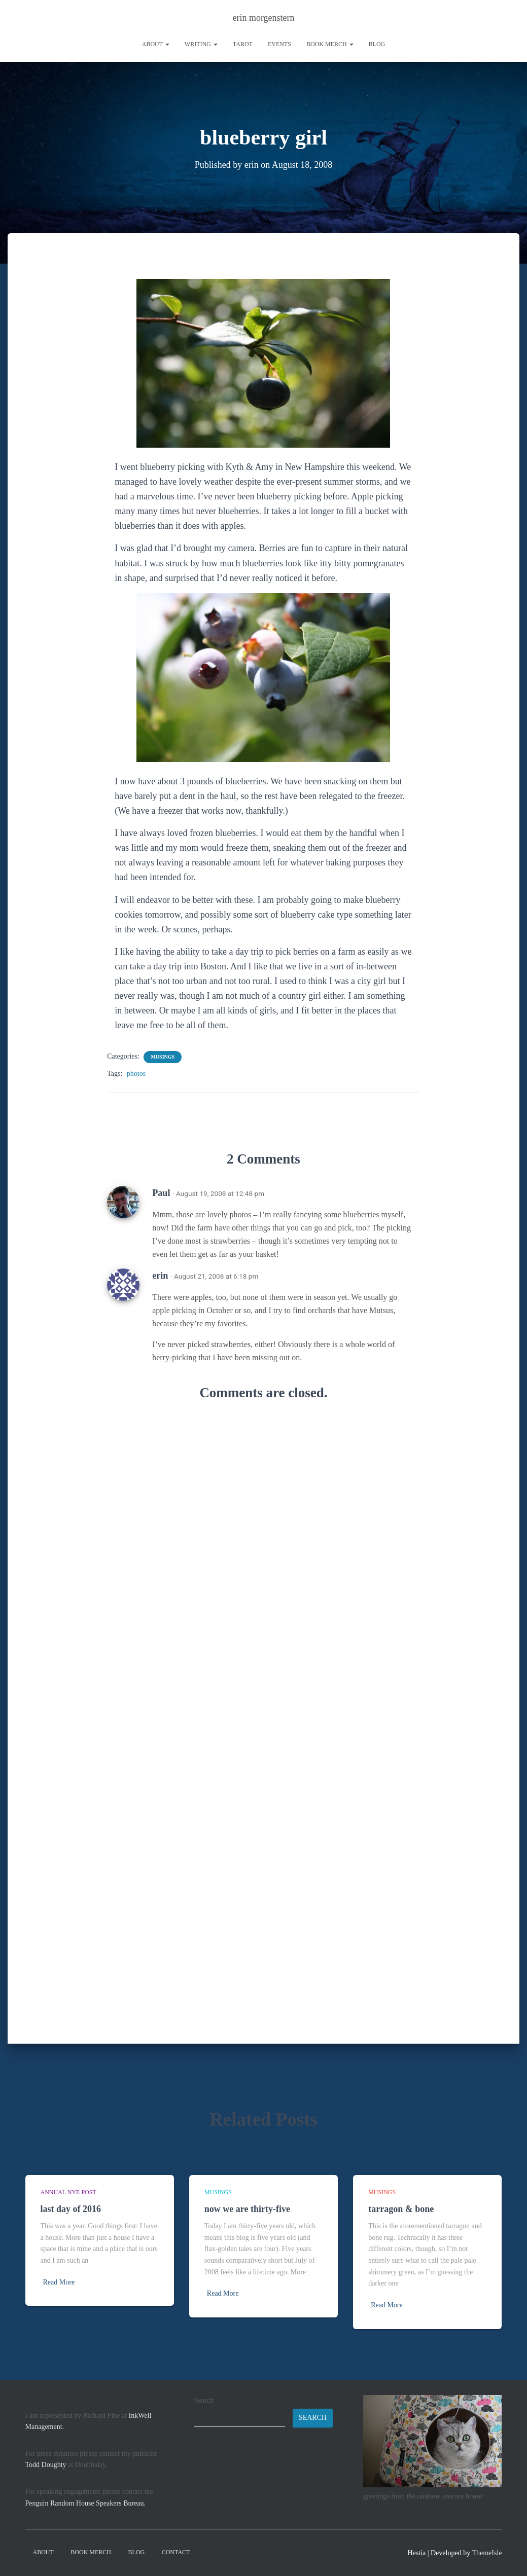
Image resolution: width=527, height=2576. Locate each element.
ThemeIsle (487, 2553)
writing (201, 44)
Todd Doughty (45, 2465)
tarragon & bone (401, 2209)
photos (136, 1073)
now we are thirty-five (247, 2209)
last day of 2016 (71, 2209)
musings (162, 1056)
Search (204, 2400)
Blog (377, 44)
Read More (59, 2282)
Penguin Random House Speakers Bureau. (85, 2503)
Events (279, 44)
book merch (330, 44)
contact (176, 2552)
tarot (243, 44)
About (155, 44)
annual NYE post (68, 2192)
